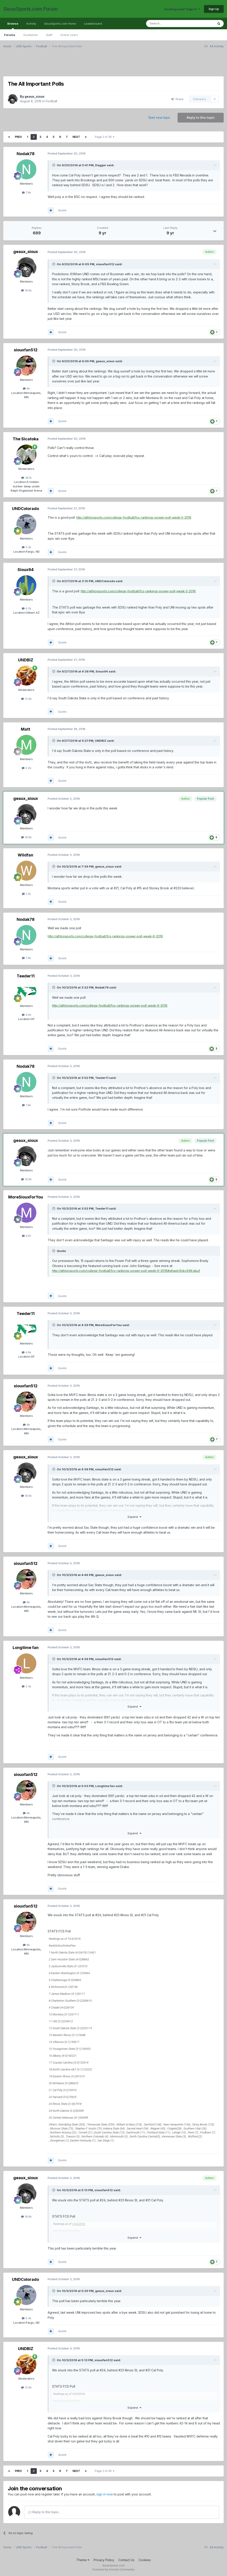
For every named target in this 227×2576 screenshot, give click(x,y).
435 (26, 1236)
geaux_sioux (35, 96)
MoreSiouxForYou (25, 1197)
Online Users (69, 35)
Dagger (100, 165)
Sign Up (214, 9)
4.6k (26, 1014)
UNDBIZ (25, 660)
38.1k (26, 477)
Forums (9, 35)
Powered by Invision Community (113, 2569)
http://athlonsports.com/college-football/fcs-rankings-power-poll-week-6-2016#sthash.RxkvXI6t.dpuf (126, 1271)
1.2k (26, 894)
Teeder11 (26, 976)
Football (51, 101)
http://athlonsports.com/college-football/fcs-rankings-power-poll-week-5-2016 (133, 517)
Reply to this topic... (44, 2512)
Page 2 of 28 (104, 136)
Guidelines (30, 35)
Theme (82, 2560)
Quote (62, 210)
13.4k (26, 698)
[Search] (168, 23)
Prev (18, 136)
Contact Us (126, 2560)
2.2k (26, 768)
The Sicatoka (26, 439)
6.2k (26, 608)
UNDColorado (25, 508)
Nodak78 (26, 153)
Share (177, 99)
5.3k (26, 547)
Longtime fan (26, 1647)
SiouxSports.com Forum (30, 9)
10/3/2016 (78, 2224)
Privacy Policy (104, 2560)
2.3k (26, 1686)
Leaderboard (93, 23)
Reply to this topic (201, 117)
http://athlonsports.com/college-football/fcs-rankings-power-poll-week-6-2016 (105, 936)
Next (76, 136)
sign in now (104, 2494)
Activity (31, 23)
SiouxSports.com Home (60, 23)
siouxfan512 (105, 264)
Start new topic (159, 117)
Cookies (145, 2560)
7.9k (26, 192)
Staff (49, 35)
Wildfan (25, 855)
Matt (25, 729)
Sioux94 (26, 569)
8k (26, 388)
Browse (12, 25)
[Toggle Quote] (54, 165)
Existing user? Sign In (182, 9)
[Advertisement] (113, 65)
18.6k (26, 290)
